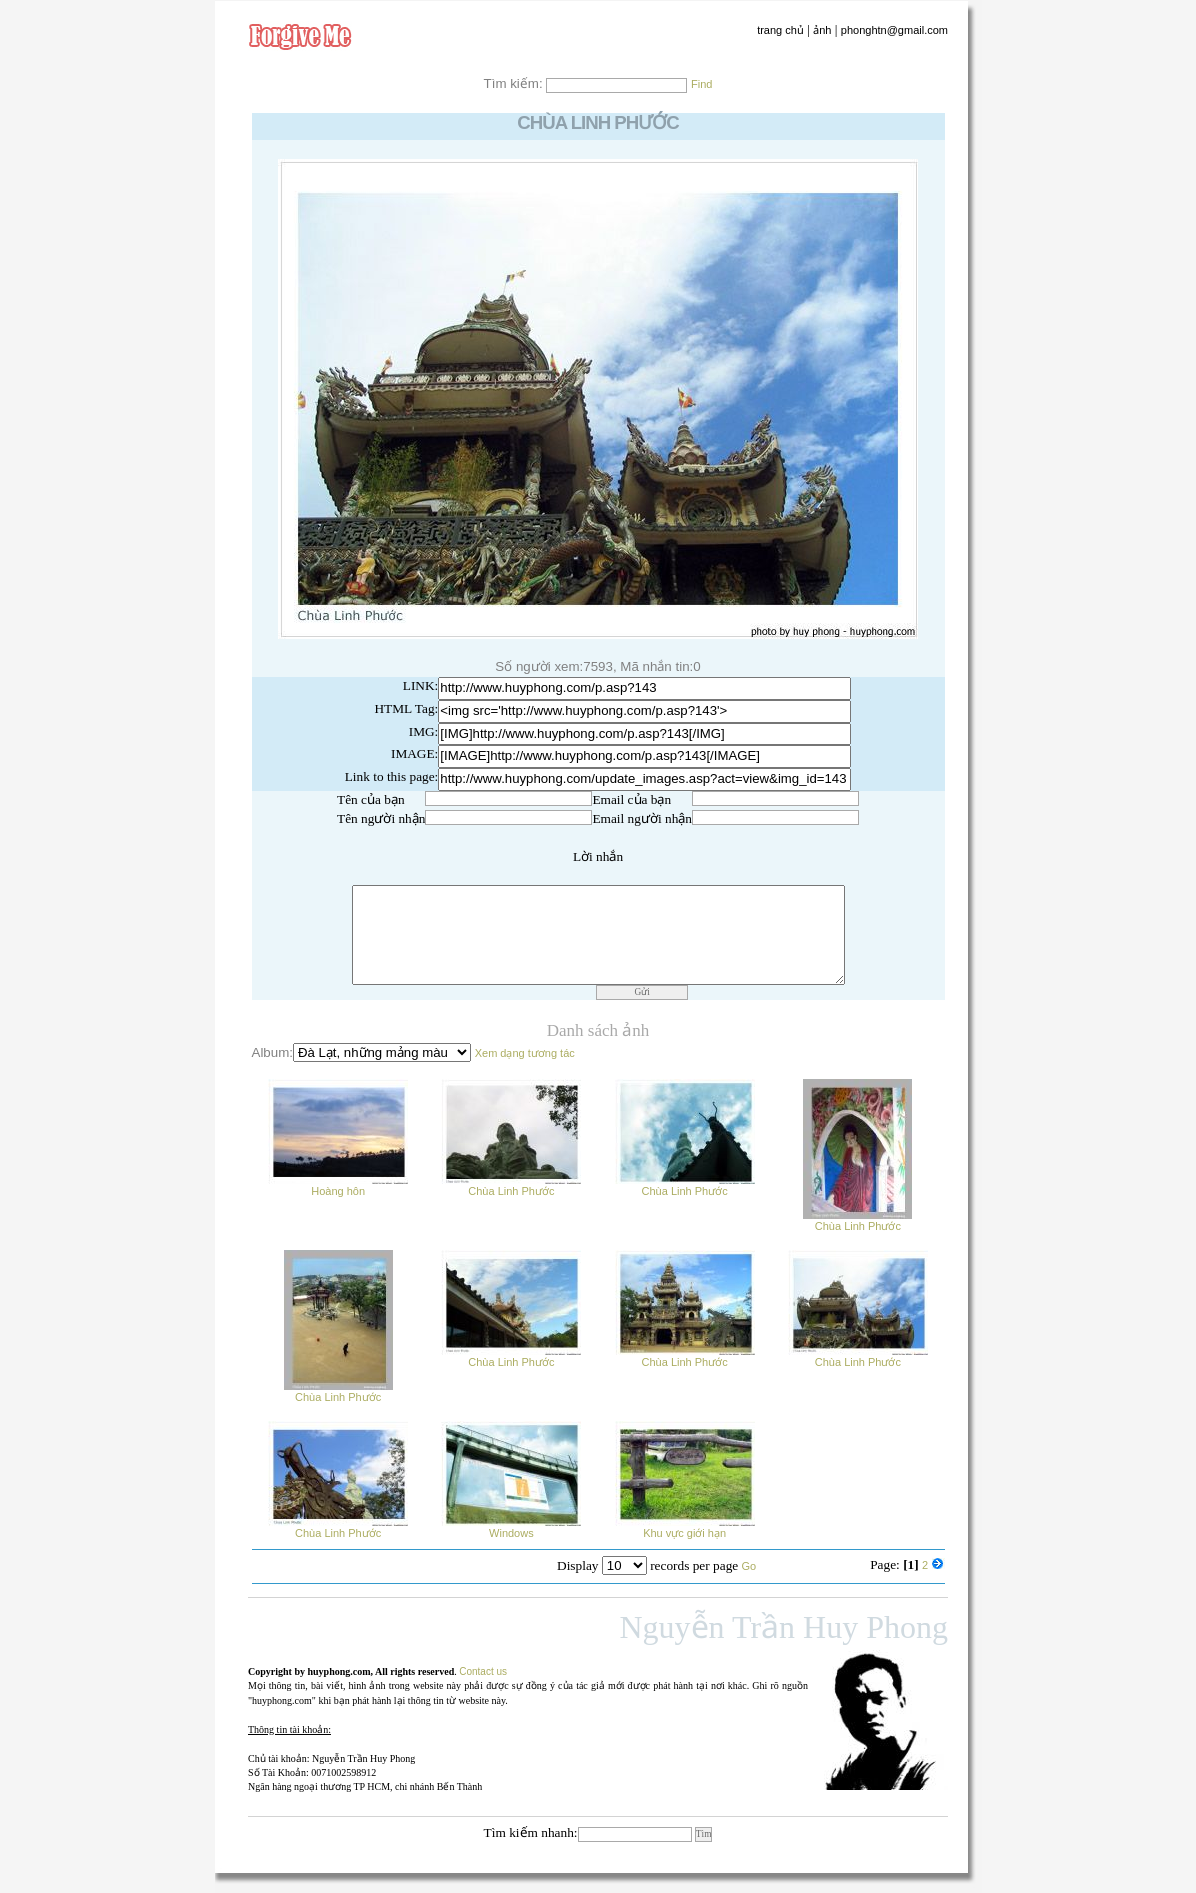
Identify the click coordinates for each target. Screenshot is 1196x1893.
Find (701, 84)
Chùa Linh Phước (511, 1185)
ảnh (822, 30)
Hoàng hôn (338, 1185)
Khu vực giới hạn (685, 1527)
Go (749, 1566)
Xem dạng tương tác (525, 1053)
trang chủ (780, 30)
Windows (511, 1527)
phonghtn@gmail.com (894, 30)
